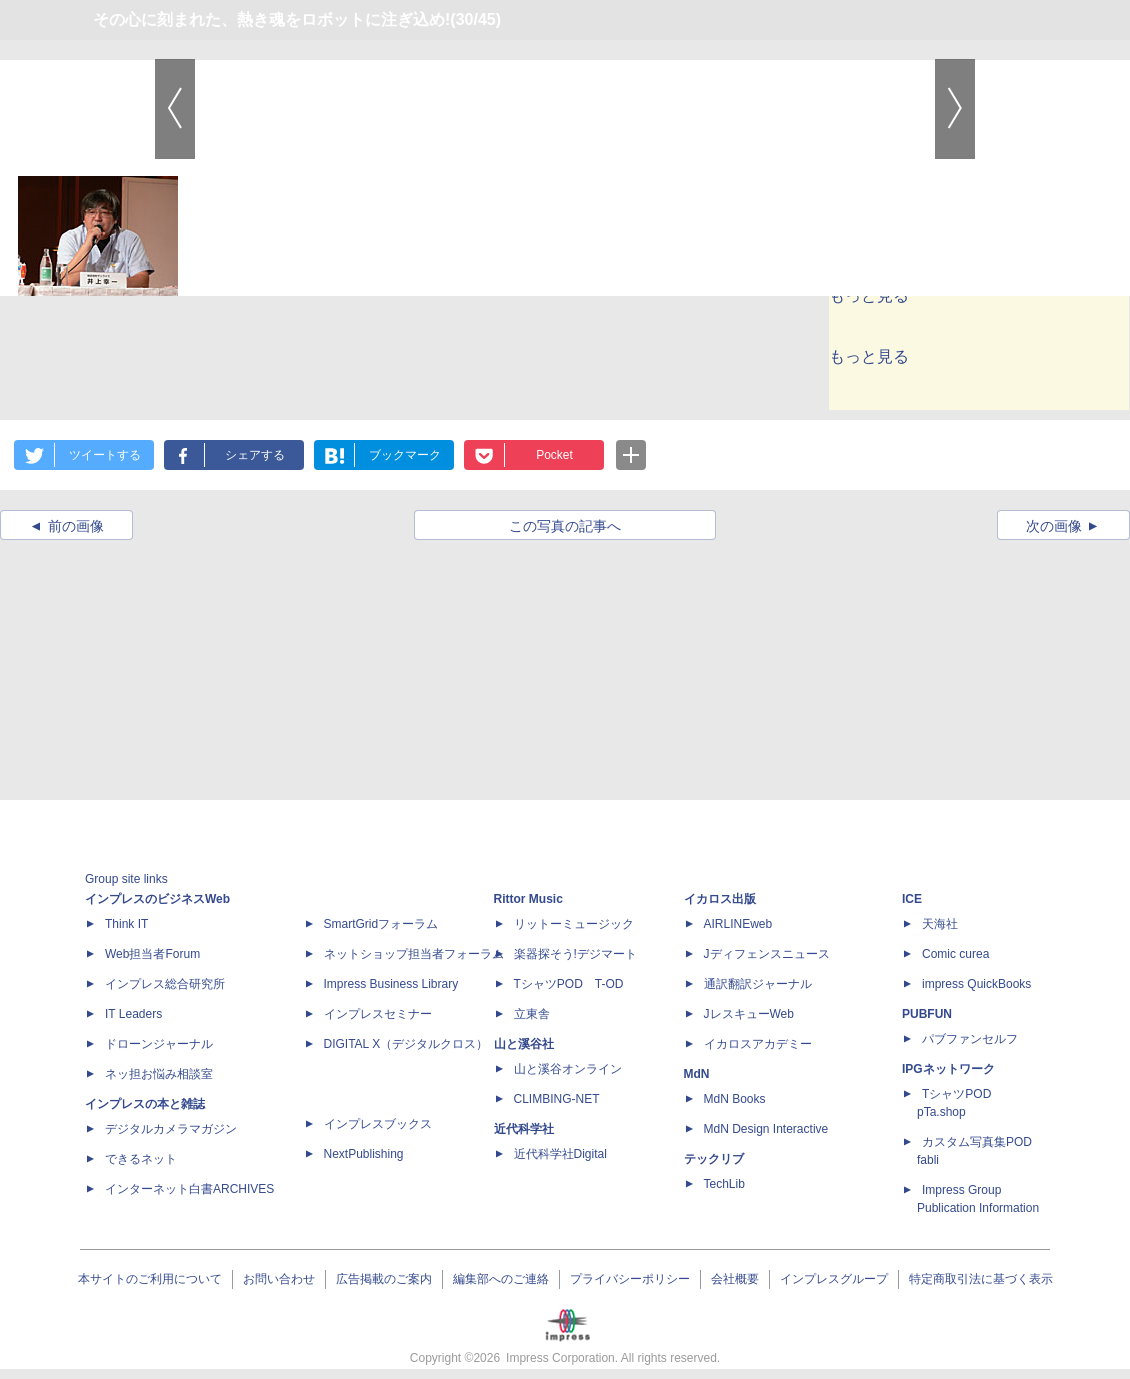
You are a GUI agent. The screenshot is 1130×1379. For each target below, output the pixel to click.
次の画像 (1054, 526)
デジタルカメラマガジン (171, 1129)
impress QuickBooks (976, 984)
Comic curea (955, 954)
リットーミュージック (574, 924)
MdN (697, 1074)
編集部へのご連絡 (501, 1279)
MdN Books (735, 1099)
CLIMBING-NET (557, 1099)
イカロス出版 (720, 899)
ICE (912, 899)
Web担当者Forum (152, 954)
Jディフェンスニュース (767, 954)
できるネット (141, 1159)
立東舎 (532, 1014)
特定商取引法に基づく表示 (981, 1279)
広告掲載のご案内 (384, 1279)
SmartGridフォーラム (381, 924)
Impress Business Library (391, 984)
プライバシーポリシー (630, 1279)
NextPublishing (364, 1154)
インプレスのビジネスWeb (157, 899)
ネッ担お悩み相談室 (159, 1074)
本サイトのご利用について (150, 1279)
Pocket (554, 455)
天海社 (940, 924)
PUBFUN (927, 1014)
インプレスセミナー (378, 1014)
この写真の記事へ (565, 526)
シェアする (255, 455)
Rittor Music (528, 899)
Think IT (126, 924)
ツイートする (105, 455)
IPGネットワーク (948, 1069)
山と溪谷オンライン (568, 1069)
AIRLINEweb (738, 924)
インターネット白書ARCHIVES (189, 1189)
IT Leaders (133, 1014)
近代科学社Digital (560, 1154)
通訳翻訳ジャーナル (758, 984)
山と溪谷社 (524, 1044)
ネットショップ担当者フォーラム (414, 954)
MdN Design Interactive (766, 1129)
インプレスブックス (378, 1124)
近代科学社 (524, 1129)
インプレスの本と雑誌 (145, 1104)
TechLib (724, 1184)
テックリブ (714, 1159)
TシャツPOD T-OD (569, 984)
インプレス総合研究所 (165, 984)
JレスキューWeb (749, 1014)
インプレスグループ (834, 1279)
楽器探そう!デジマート (575, 954)
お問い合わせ (279, 1279)
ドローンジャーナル (159, 1044)
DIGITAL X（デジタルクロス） (406, 1044)
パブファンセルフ (970, 1039)
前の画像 (76, 526)
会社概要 (735, 1279)
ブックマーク (405, 455)
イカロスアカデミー (758, 1044)
